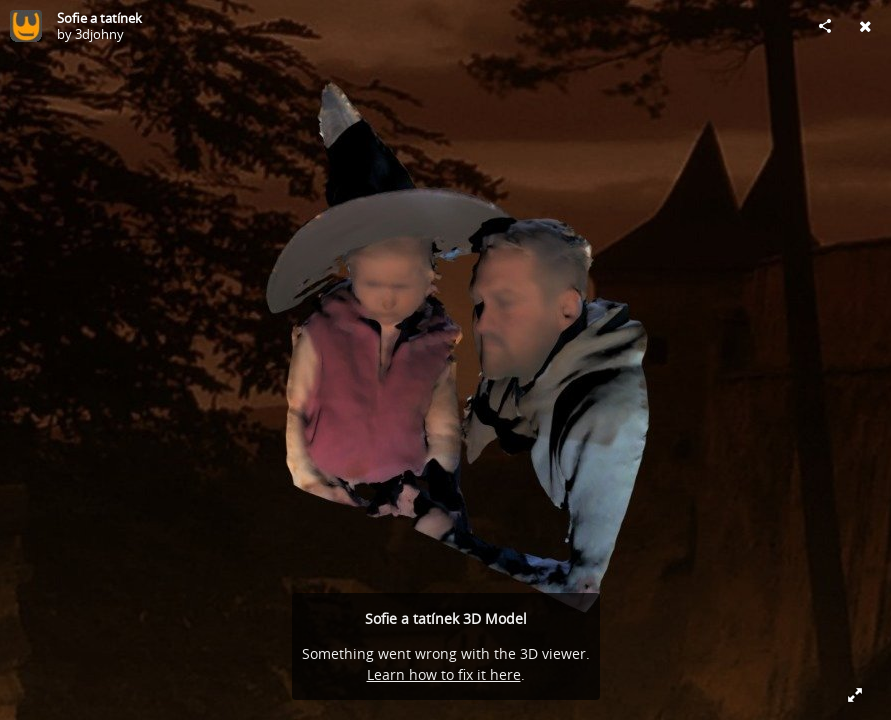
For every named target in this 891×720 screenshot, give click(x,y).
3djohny (99, 34)
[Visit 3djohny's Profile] (26, 26)
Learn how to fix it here (444, 674)
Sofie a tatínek (99, 18)
